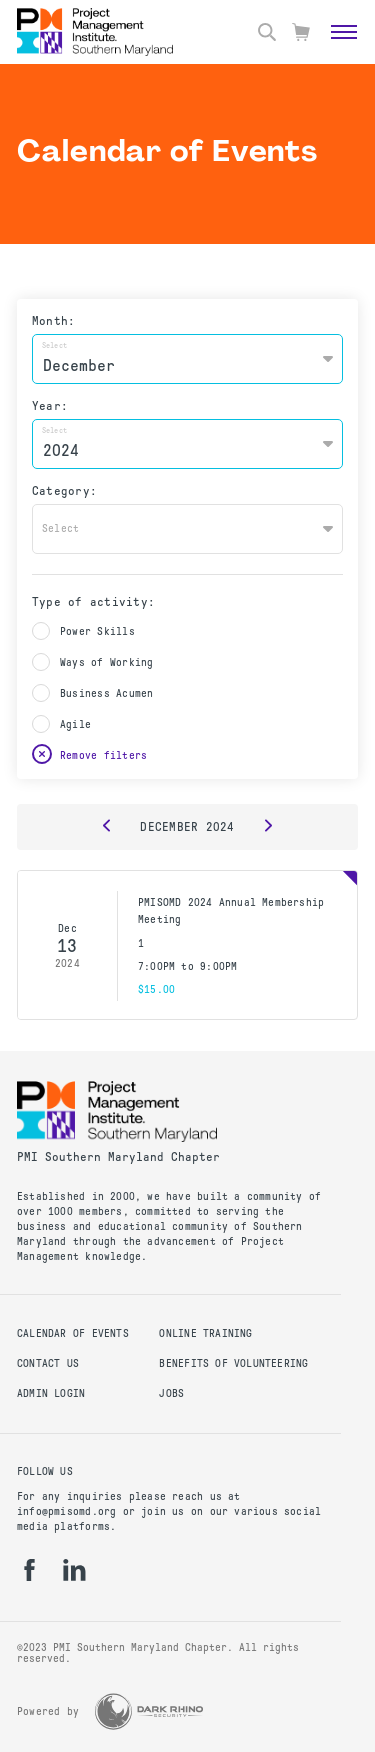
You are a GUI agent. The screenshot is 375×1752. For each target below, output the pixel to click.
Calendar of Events (73, 1333)
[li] (74, 1570)
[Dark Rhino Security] (149, 1711)
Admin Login (51, 1393)
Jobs (171, 1393)
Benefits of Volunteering (233, 1363)
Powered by (48, 1711)
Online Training (205, 1333)
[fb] (29, 1570)
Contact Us (48, 1363)
